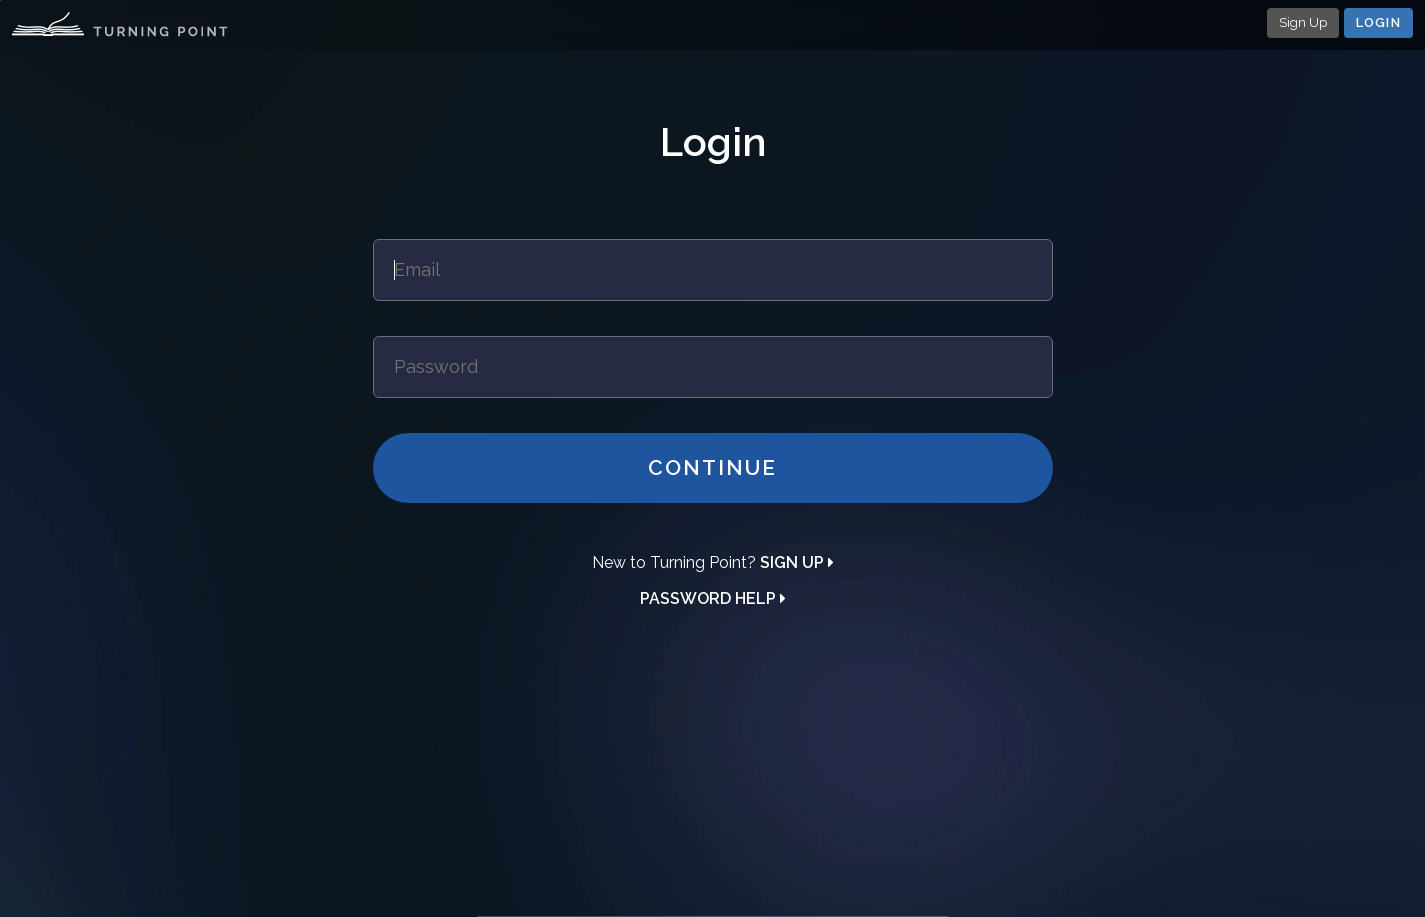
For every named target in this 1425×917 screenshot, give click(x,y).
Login (1379, 22)
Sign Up (1303, 22)
